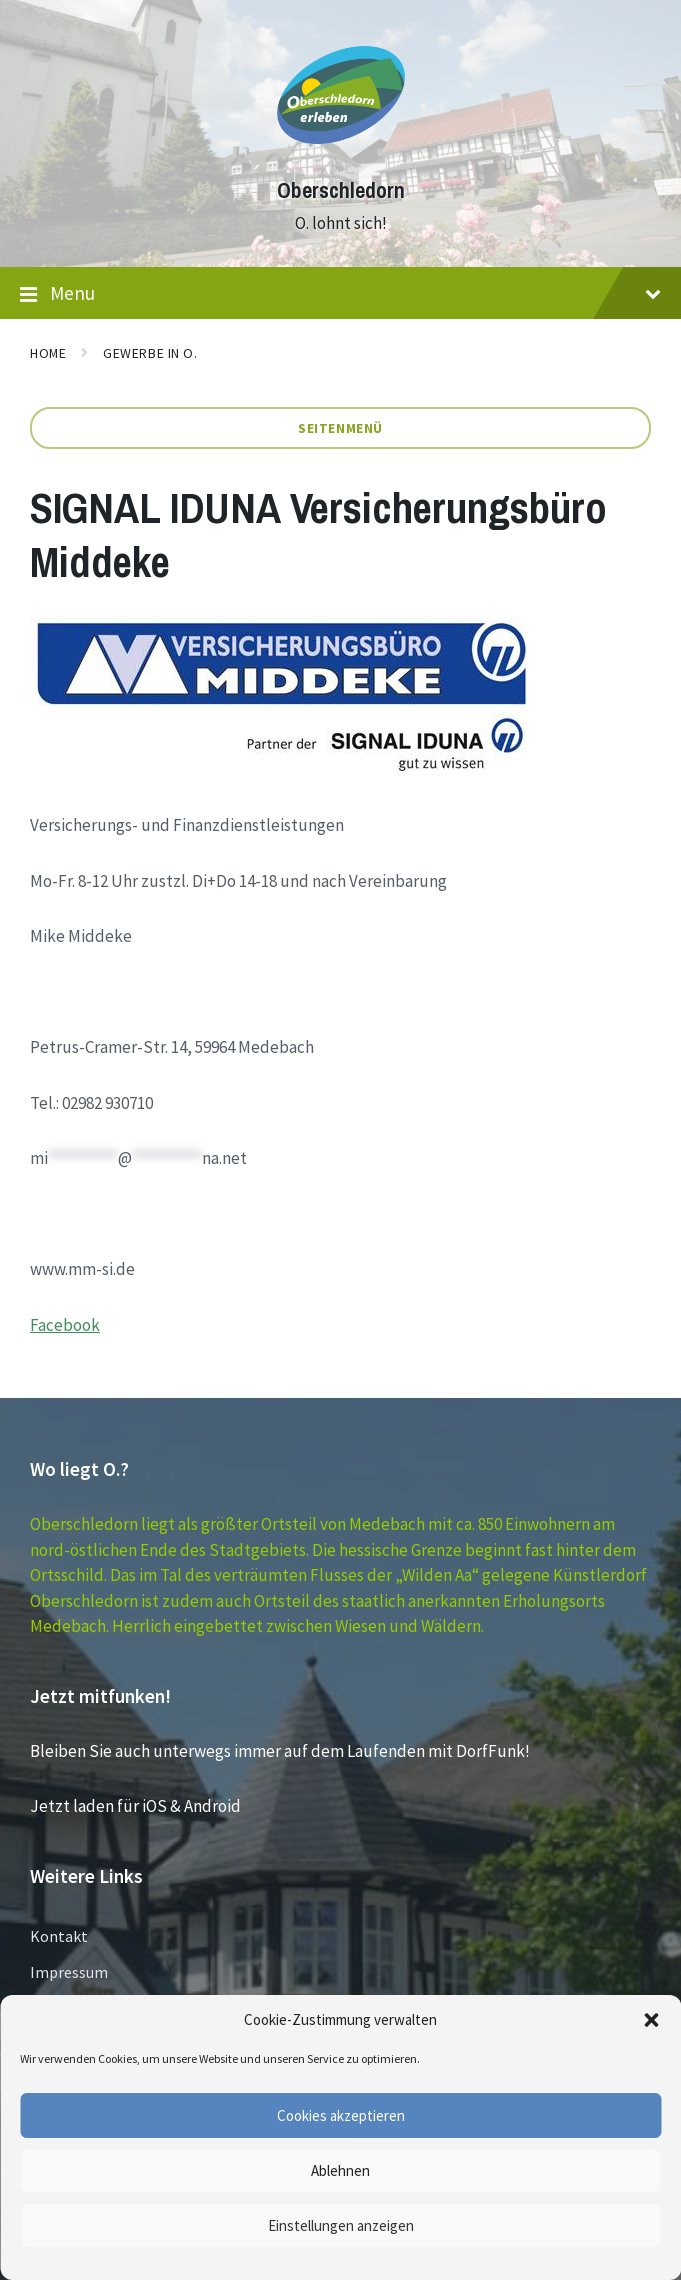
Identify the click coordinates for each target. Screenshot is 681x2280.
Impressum (69, 1972)
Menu (340, 294)
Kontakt (59, 1936)
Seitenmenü (340, 428)
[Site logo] (341, 154)
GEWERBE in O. (150, 353)
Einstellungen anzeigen (341, 2225)
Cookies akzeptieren (341, 2115)
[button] (651, 2020)
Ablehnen (340, 2170)
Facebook (65, 1325)
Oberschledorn (341, 190)
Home (48, 353)
